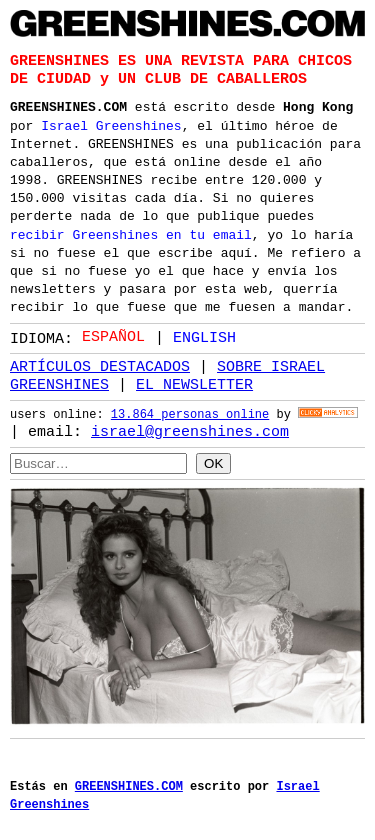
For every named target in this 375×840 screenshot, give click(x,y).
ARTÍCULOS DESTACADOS (100, 367)
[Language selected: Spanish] (164, 336)
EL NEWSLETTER (194, 385)
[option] (195, 337)
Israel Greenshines (111, 124)
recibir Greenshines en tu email (131, 233)
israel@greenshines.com (190, 432)
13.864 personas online (190, 415)
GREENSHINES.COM (68, 105)
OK (213, 462)
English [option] (204, 337)
